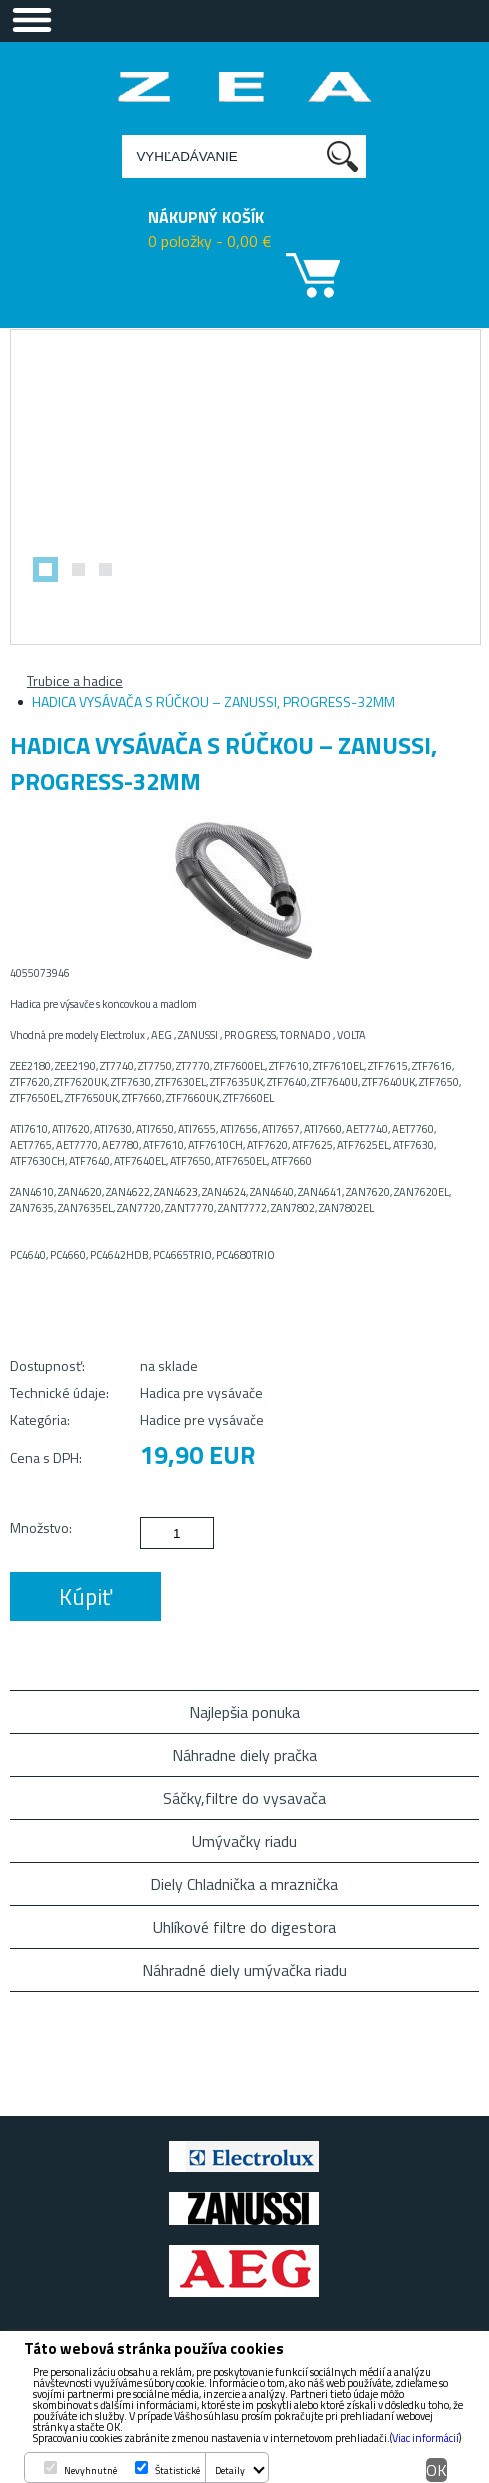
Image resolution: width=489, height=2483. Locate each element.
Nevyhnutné (90, 2470)
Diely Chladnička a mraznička (244, 1884)
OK (436, 2470)
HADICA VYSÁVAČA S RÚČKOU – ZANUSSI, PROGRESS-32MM (213, 701)
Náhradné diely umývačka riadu (244, 1970)
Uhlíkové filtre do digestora (244, 1927)
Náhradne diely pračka (244, 1755)
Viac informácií (425, 2438)
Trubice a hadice (75, 680)
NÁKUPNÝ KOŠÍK (206, 217)
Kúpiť (85, 1596)
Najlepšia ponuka (244, 1712)
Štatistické (177, 2470)
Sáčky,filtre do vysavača (244, 1798)
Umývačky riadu (244, 1841)
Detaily (230, 2470)
